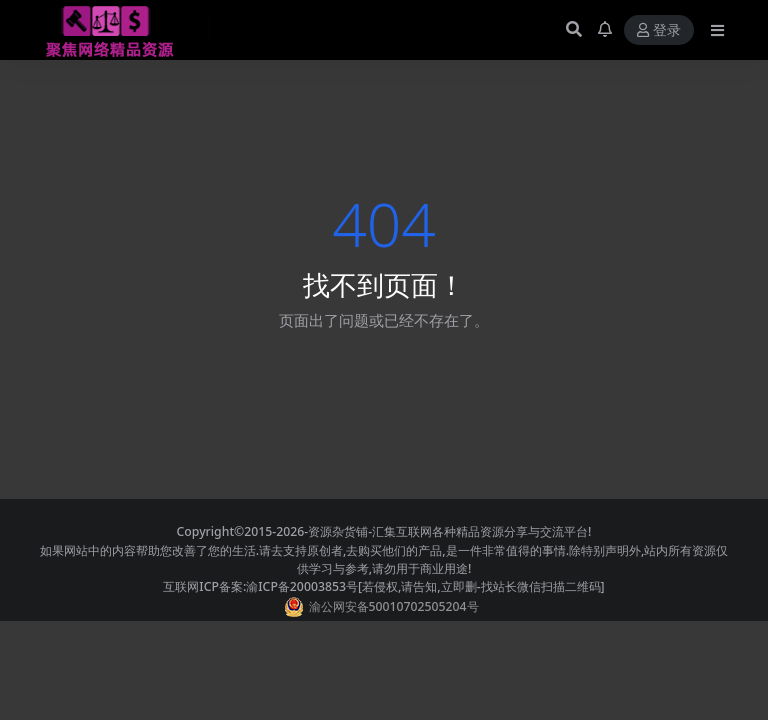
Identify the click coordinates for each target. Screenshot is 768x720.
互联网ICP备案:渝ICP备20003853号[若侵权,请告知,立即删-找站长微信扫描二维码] (383, 586)
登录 (659, 30)
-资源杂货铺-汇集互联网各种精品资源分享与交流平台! (447, 531)
